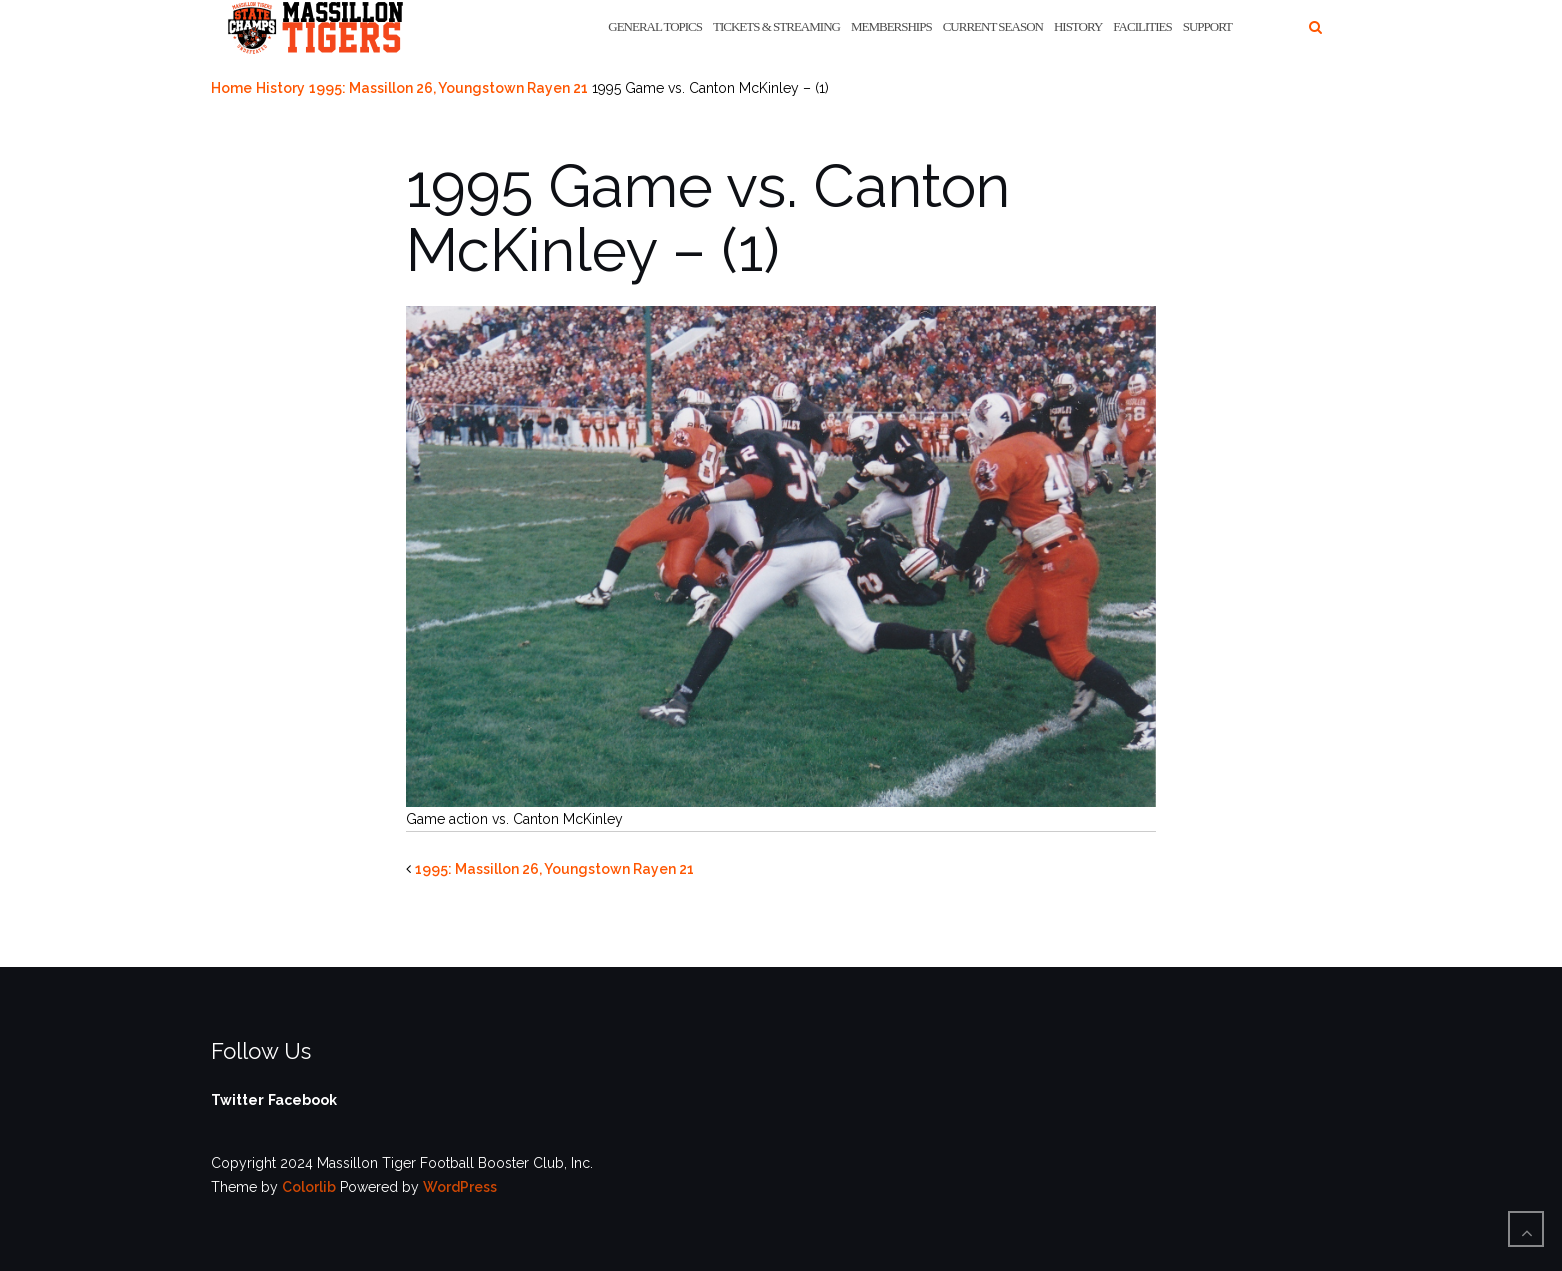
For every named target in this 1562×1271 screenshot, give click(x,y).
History (1078, 26)
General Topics (655, 26)
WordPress (460, 1187)
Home (231, 88)
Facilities (1142, 26)
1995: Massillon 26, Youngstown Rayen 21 (448, 88)
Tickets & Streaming (776, 26)
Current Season (993, 26)
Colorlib (309, 1187)
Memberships (891, 26)
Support (1207, 26)
